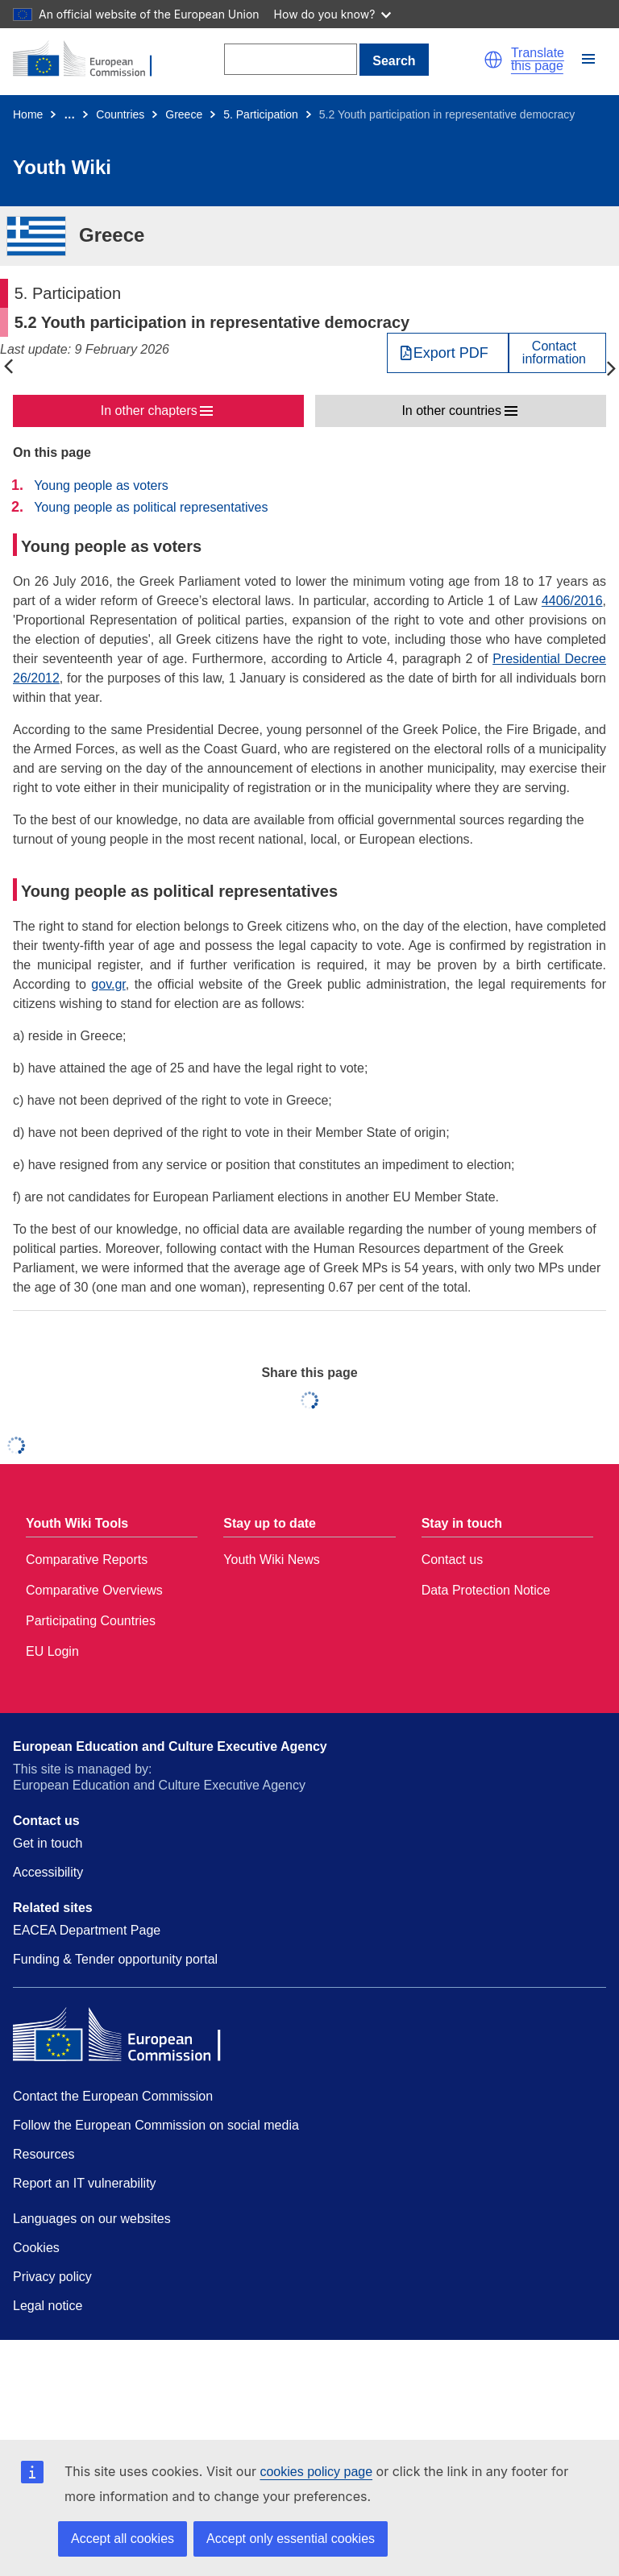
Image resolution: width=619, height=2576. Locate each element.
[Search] (290, 59)
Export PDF (450, 352)
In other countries (451, 410)
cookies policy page (316, 2472)
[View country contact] (557, 353)
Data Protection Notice (486, 1590)
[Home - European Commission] (91, 59)
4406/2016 (572, 601)
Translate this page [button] (537, 60)
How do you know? (333, 14)
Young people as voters (101, 485)
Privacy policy (52, 2277)
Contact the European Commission (113, 2096)
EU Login (52, 1651)
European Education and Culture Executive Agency (170, 1746)
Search (393, 61)
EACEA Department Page (86, 1930)
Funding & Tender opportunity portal (115, 1959)
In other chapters (149, 410)
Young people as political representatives (151, 507)
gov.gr (108, 984)
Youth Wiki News (271, 1559)
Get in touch (47, 1843)
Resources (43, 2154)
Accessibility (48, 1872)
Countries (120, 114)
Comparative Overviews (94, 1590)
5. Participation (260, 114)
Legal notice (47, 2306)
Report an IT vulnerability (84, 2183)
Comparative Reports (86, 1559)
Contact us (452, 1559)
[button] (493, 59)
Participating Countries (91, 1621)
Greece (183, 114)
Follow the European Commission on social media (156, 2125)
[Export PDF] (448, 353)
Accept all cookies (122, 2538)
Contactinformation (554, 353)
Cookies (36, 2248)
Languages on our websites (92, 2218)
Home (28, 114)
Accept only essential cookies (290, 2538)
